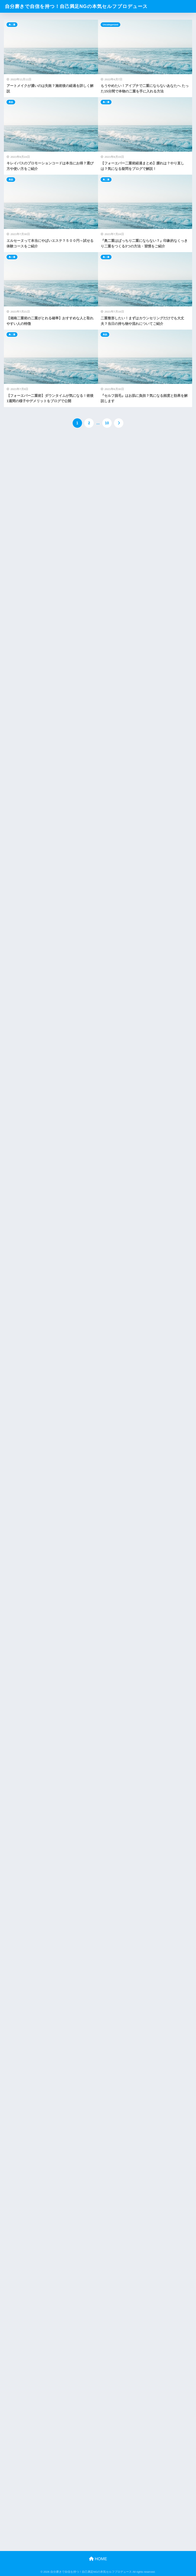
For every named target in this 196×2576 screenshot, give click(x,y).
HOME (98, 2559)
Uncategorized (110, 24)
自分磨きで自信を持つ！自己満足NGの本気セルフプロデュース (76, 6)
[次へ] (118, 423)
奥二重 (12, 24)
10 (107, 423)
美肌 (11, 102)
